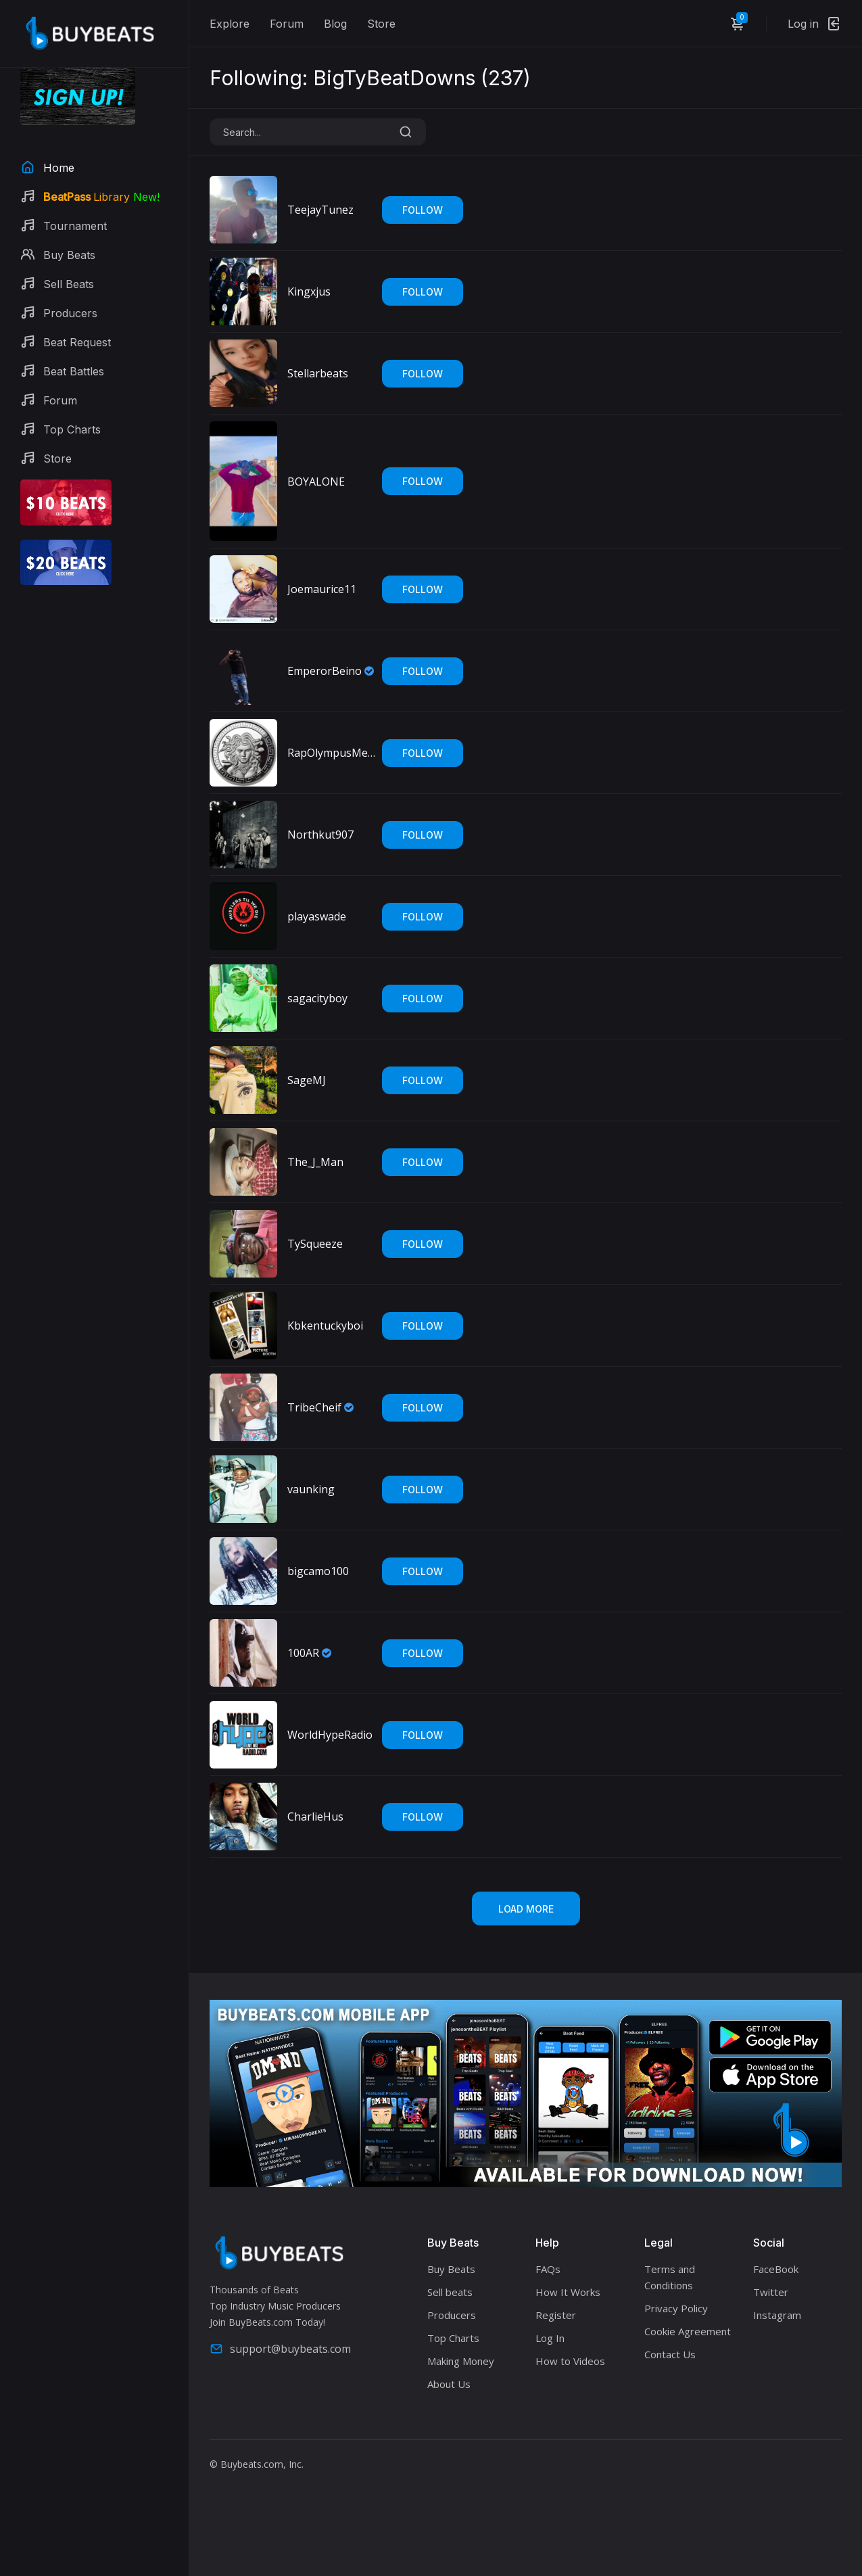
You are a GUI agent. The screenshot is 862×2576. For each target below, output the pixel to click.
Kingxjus (309, 291)
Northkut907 (320, 834)
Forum (287, 23)
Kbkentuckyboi (325, 1325)
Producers (451, 2315)
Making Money (460, 2361)
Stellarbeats (317, 373)
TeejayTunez (320, 209)
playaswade (316, 916)
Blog (335, 23)
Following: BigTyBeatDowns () (370, 78)
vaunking (311, 1489)
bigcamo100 (318, 1571)
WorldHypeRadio (330, 1734)
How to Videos (570, 2361)
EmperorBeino (324, 670)
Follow (422, 210)
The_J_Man (315, 1161)
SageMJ (306, 1080)
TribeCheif (314, 1407)
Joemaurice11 (321, 589)
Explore (229, 23)
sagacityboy (317, 998)
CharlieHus (315, 1816)
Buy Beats (451, 2269)
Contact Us (670, 2354)
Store (381, 23)
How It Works (567, 2292)
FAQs (547, 2269)
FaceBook (775, 2269)
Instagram (777, 2315)
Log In (550, 2338)
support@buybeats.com (280, 2348)
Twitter (770, 2292)
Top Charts (453, 2338)
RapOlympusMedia (331, 752)
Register (555, 2315)
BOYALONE (316, 481)
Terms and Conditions (669, 2277)
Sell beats (450, 2292)
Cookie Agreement (687, 2331)
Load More (526, 1909)
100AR (303, 1652)
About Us (449, 2384)
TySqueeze (315, 1243)
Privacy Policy (676, 2308)
